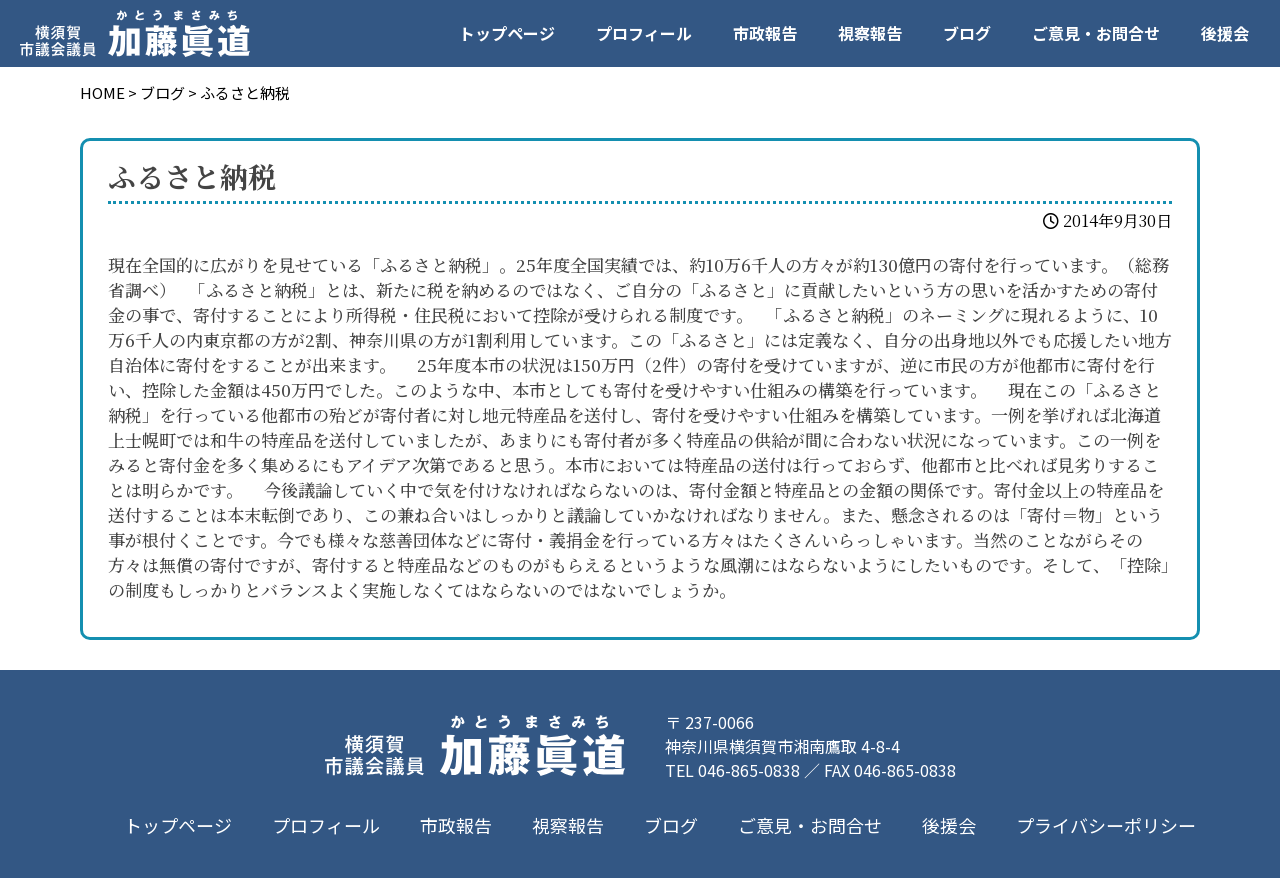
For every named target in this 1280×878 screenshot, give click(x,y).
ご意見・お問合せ (1096, 33)
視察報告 (870, 33)
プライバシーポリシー (1106, 825)
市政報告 (765, 33)
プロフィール (644, 33)
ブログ (967, 33)
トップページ (507, 33)
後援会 (1225, 33)
